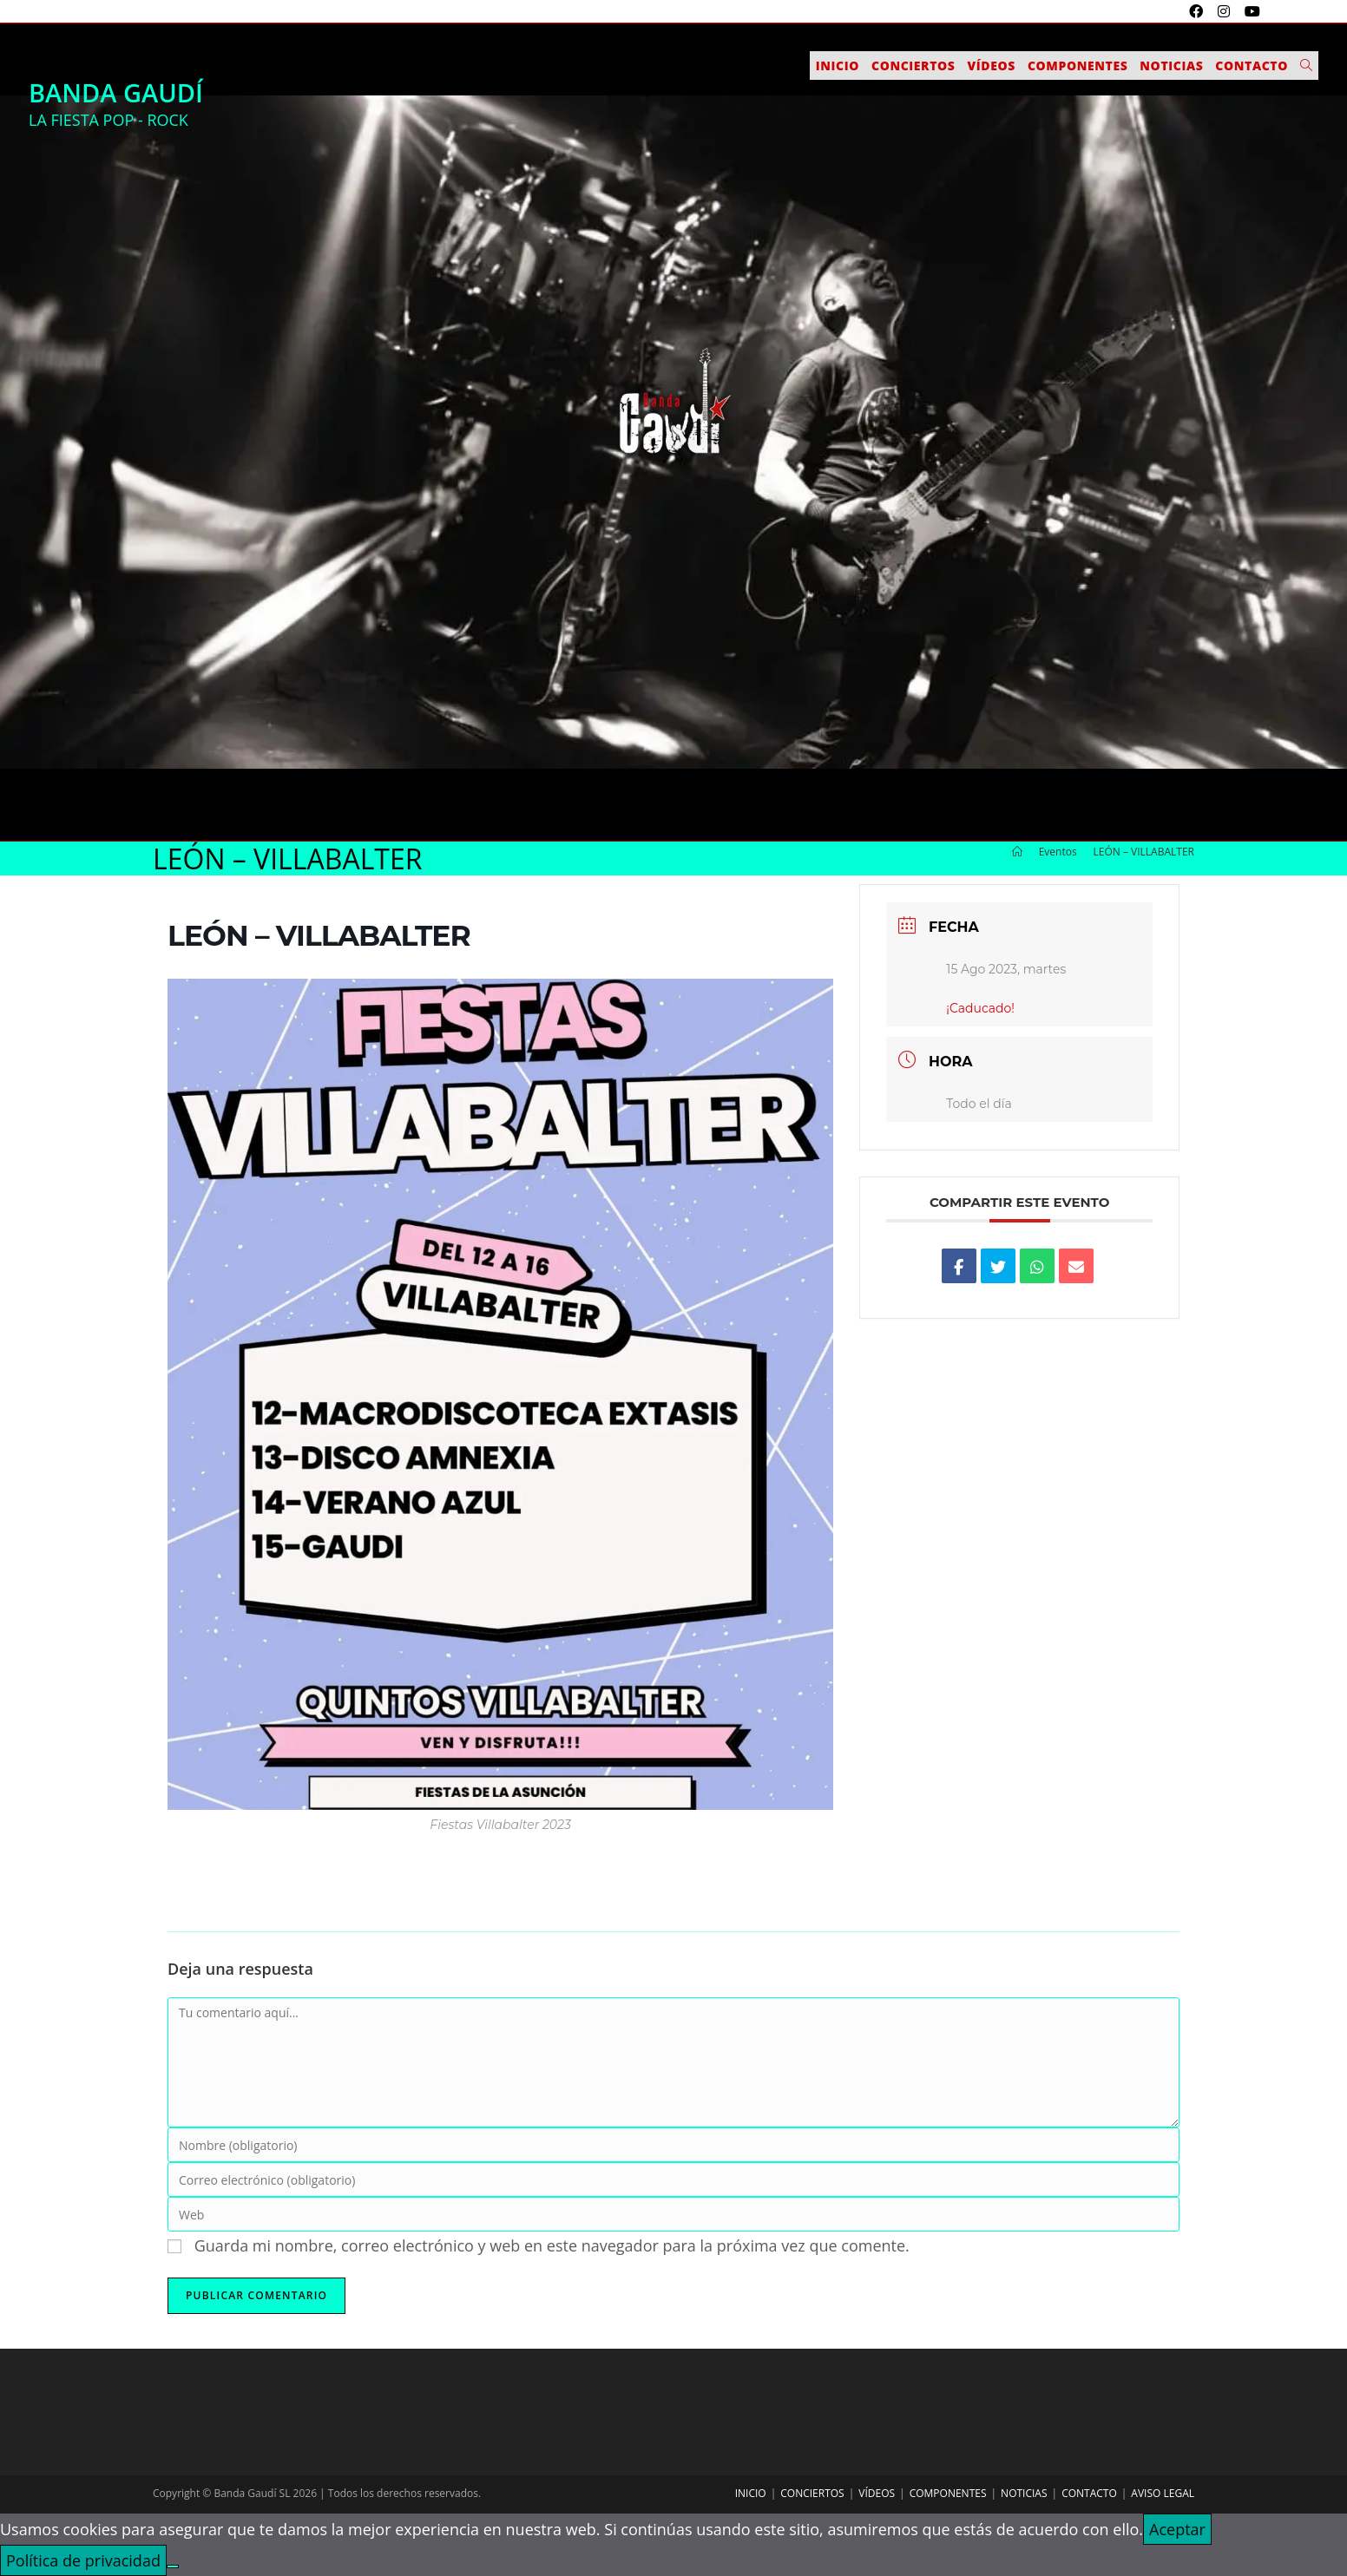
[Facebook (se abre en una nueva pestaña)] (1198, 11)
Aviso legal (1162, 2493)
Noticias (1024, 2493)
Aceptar (1177, 2529)
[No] (173, 2566)
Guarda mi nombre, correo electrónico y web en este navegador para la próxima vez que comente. (552, 2245)
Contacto (1089, 2493)
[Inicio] (1017, 851)
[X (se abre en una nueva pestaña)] (1176, 11)
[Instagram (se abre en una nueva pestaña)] (1225, 11)
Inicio (750, 2493)
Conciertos (812, 2493)
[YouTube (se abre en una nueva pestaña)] (1249, 11)
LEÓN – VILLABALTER (1144, 851)
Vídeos (876, 2493)
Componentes (948, 2493)
